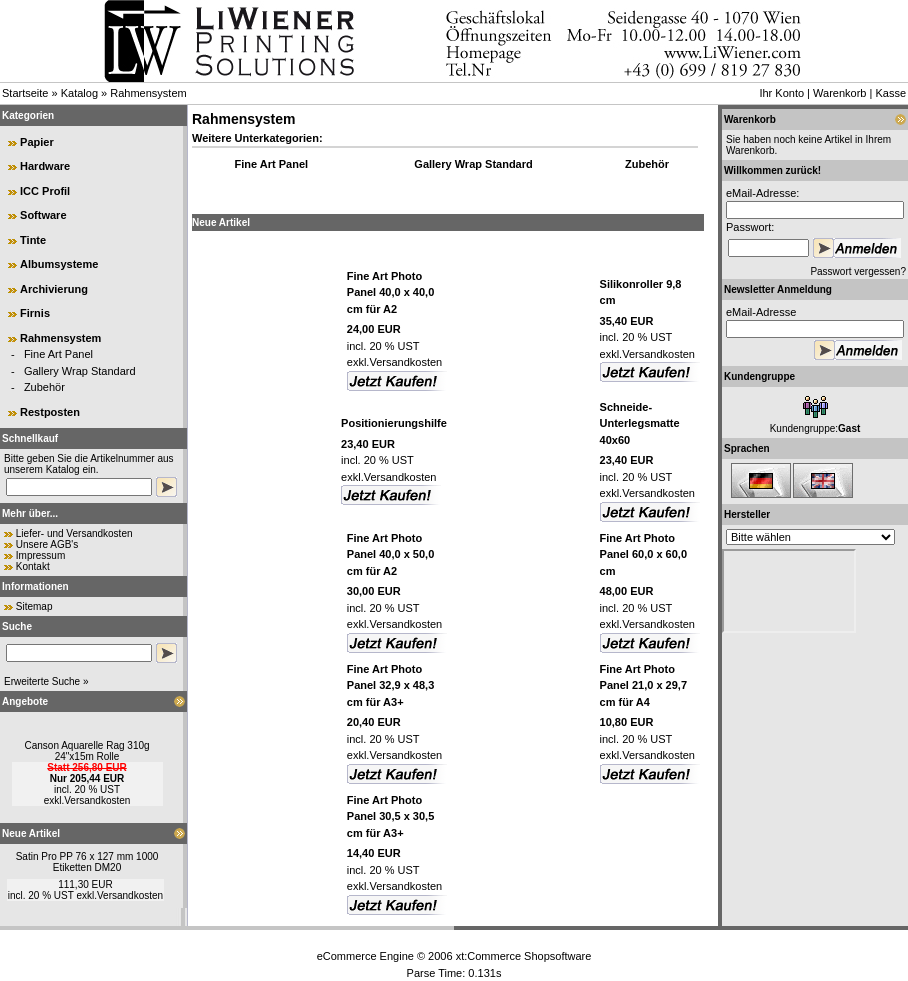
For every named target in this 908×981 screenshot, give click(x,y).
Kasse (890, 93)
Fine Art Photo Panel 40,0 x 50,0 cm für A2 (390, 554)
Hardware (45, 166)
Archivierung (54, 289)
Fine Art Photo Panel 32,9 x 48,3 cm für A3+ (390, 685)
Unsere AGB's (47, 544)
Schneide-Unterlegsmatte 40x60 (640, 423)
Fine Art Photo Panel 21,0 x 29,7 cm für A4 (643, 685)
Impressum (40, 555)
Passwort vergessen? (858, 271)
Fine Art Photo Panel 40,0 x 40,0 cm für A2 (390, 292)
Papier (37, 142)
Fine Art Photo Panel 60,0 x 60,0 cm (643, 554)
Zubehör (44, 387)
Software (43, 215)
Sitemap (34, 606)
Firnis (35, 313)
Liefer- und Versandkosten (74, 533)
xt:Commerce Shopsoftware (524, 956)
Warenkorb (839, 93)
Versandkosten (97, 800)
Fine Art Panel (58, 354)
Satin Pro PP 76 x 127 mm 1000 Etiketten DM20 (87, 862)
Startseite (25, 93)
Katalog (79, 93)
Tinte (33, 240)
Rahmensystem (148, 93)
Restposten (50, 412)
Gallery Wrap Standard (80, 371)
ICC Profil (45, 191)
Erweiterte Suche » (46, 681)
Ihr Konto (781, 93)
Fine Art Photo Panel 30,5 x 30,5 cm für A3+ (390, 816)
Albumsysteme (59, 264)
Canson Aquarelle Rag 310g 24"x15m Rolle (86, 751)
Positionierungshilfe (394, 423)
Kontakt (33, 566)
